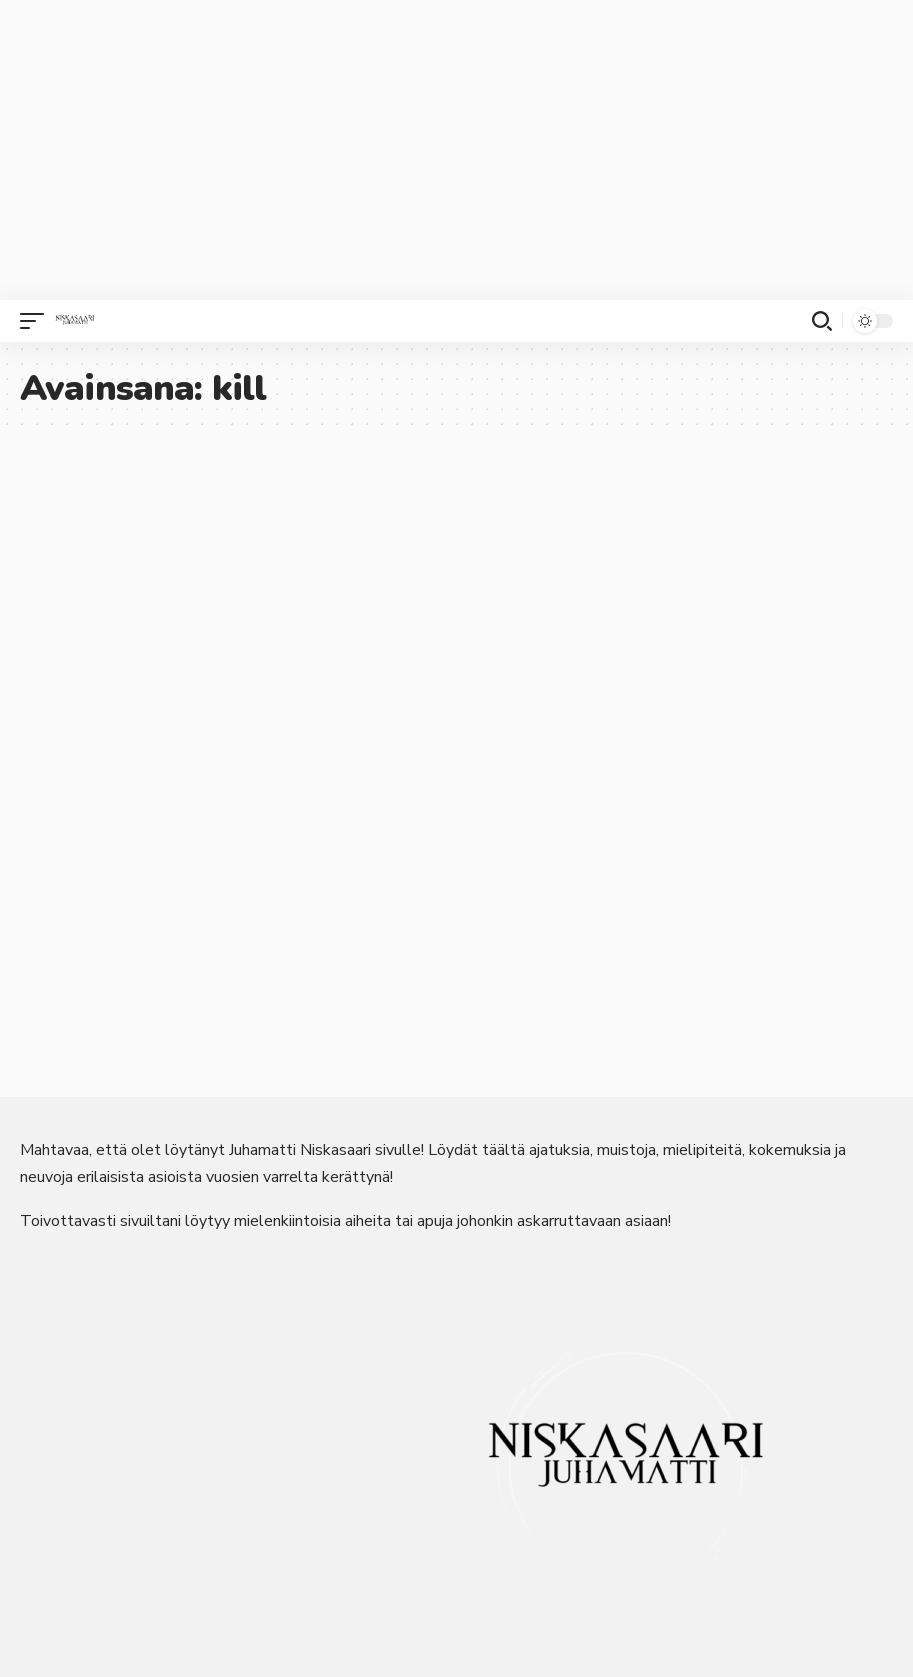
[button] (37, 321)
